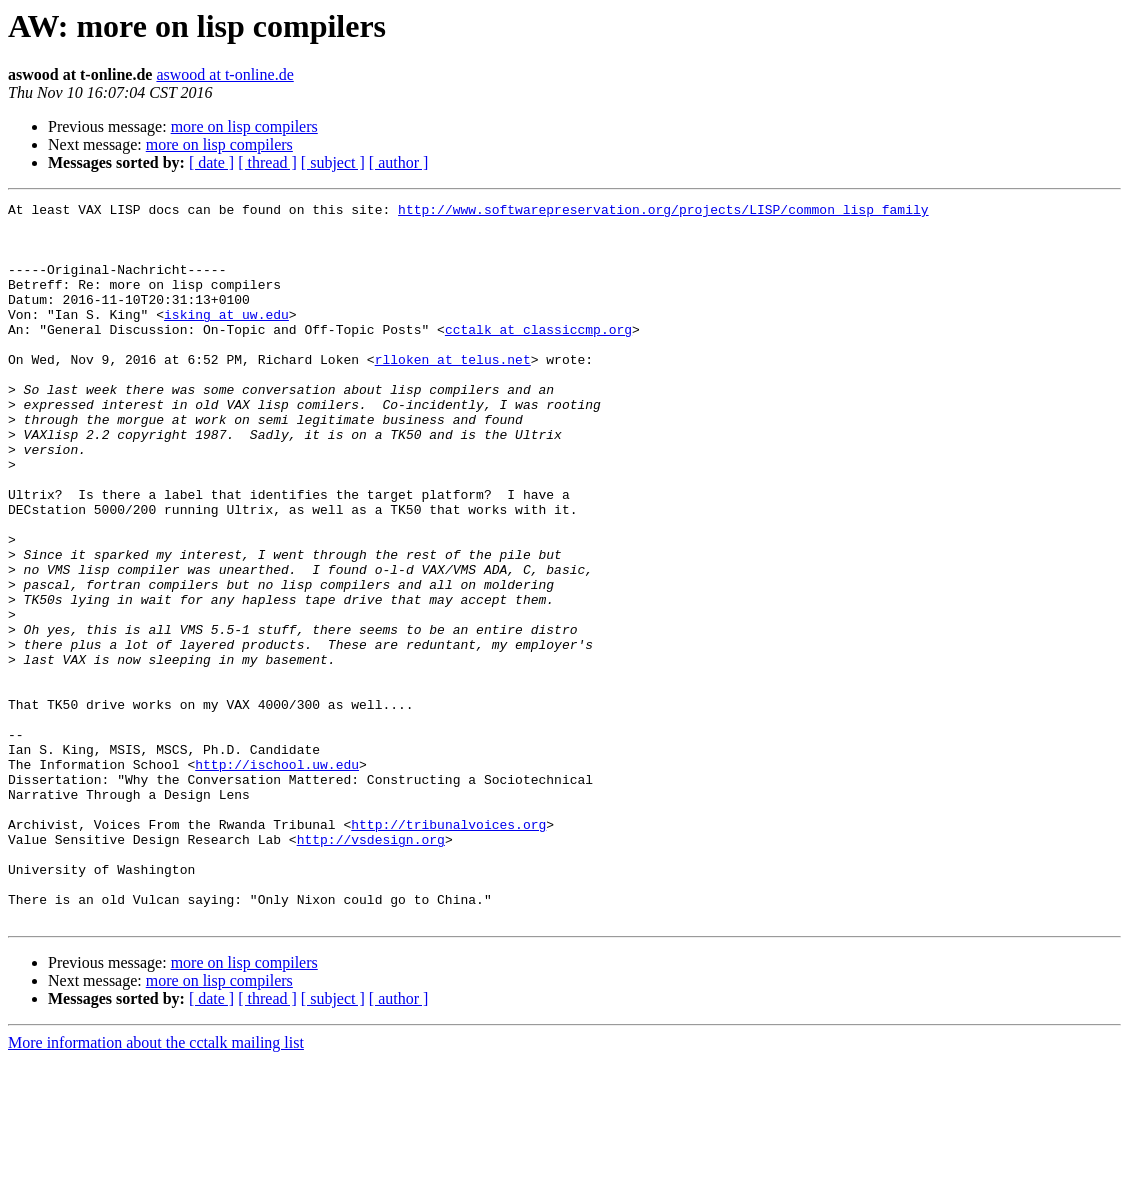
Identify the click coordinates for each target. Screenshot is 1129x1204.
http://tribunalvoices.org (448, 950)
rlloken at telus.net (453, 392)
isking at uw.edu (226, 338)
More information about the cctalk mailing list (156, 1186)
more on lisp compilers (244, 126)
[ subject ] (333, 162)
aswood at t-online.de (224, 74)
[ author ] (399, 162)
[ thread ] (267, 162)
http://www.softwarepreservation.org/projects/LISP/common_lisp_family (663, 212)
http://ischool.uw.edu (277, 878)
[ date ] (211, 162)
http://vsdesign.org (371, 968)
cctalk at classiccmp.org (538, 356)
